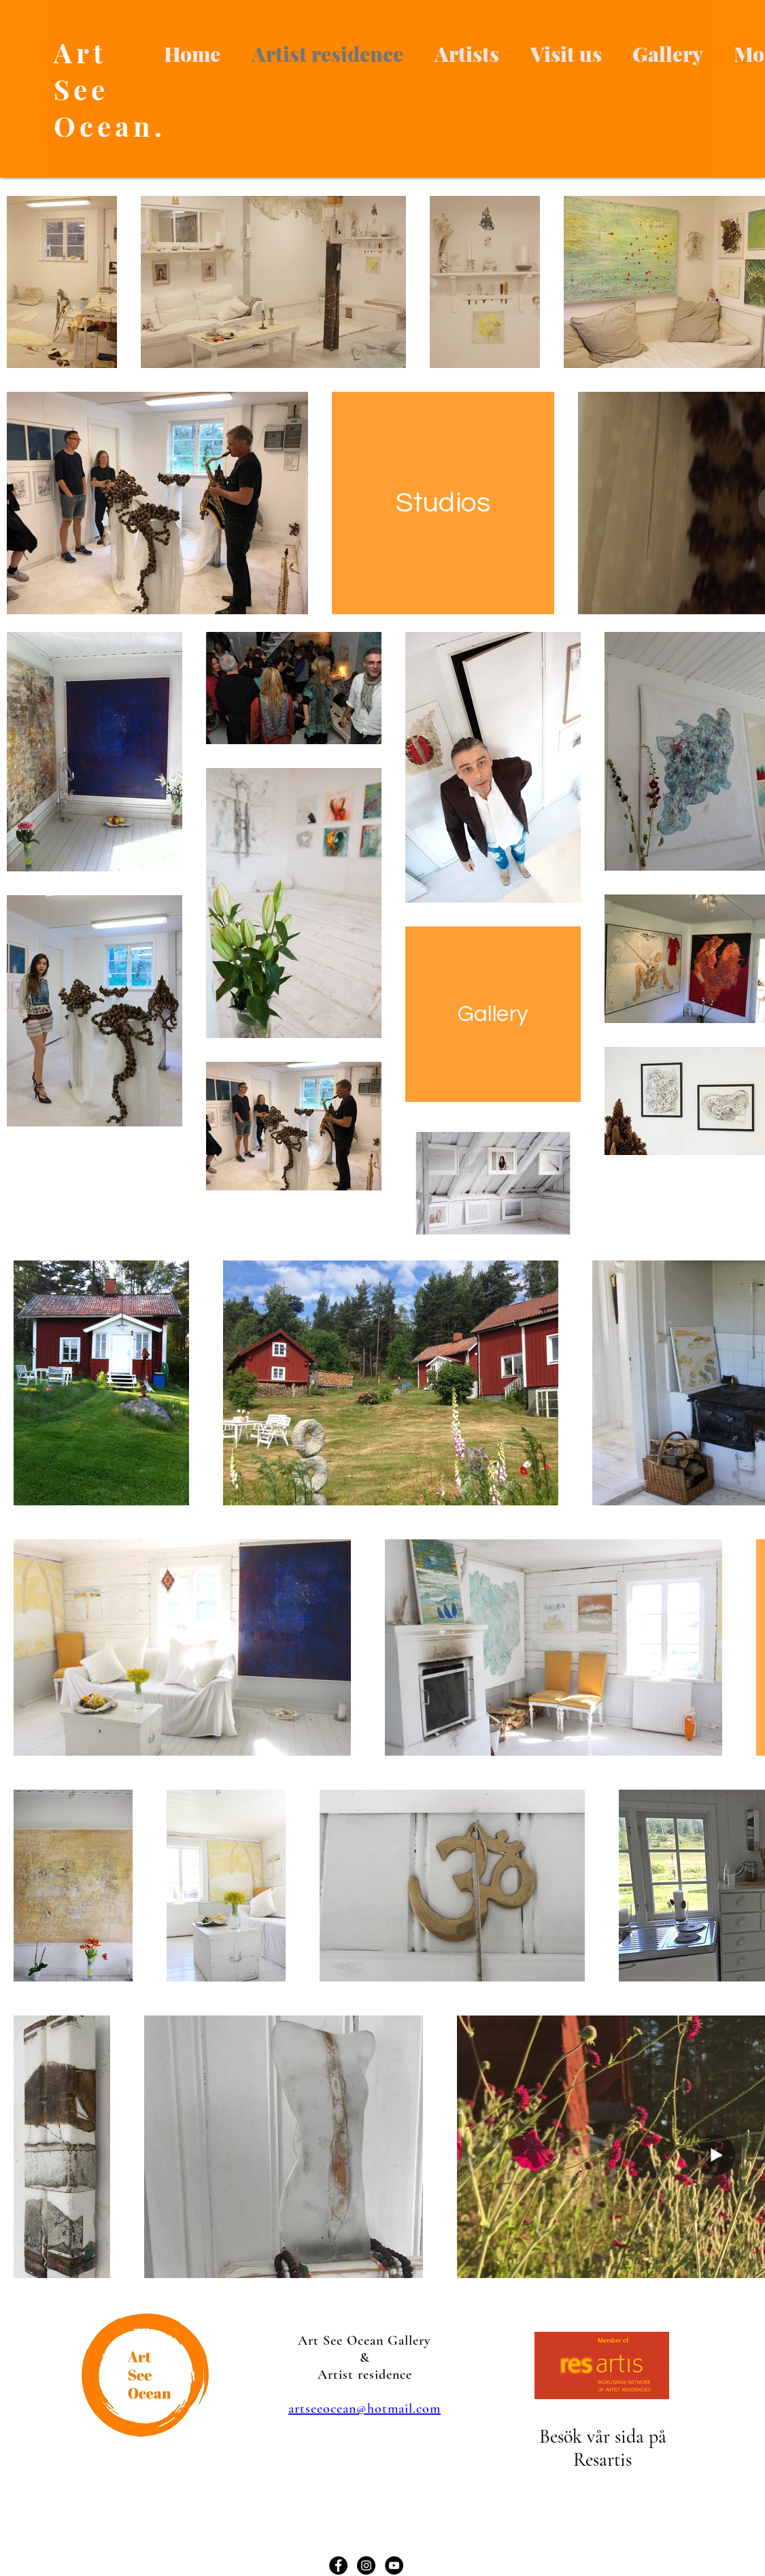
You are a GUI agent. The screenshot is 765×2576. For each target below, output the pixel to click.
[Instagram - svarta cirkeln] (366, 2565)
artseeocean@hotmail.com (364, 2409)
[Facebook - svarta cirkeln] (338, 2565)
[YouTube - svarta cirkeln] (394, 2565)
